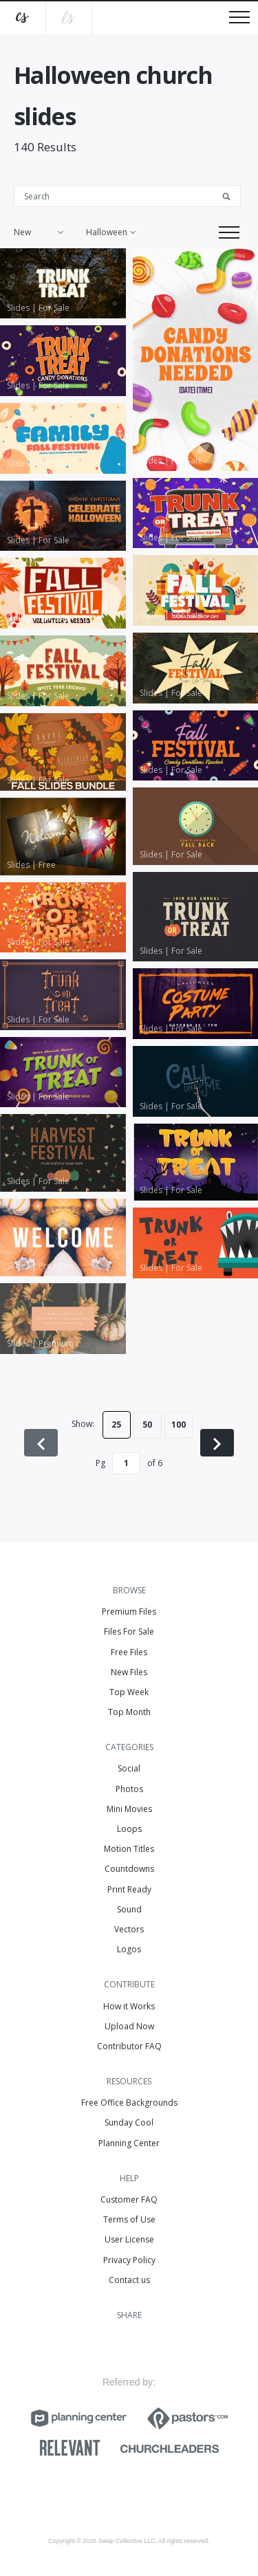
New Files (129, 1672)
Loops (129, 1829)
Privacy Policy (129, 2260)
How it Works (129, 2006)
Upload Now (129, 2026)
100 (178, 1424)
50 (147, 1424)
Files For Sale (129, 1631)
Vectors (129, 1929)
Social (129, 1768)
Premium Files (129, 1611)
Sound (129, 1909)
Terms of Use (129, 2219)
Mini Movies (129, 1809)
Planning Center (129, 2143)
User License (129, 2239)
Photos (129, 1789)
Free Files (129, 1652)
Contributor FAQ (129, 2046)
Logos (129, 1949)
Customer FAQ (129, 2199)
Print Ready (129, 1889)
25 (116, 1424)
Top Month (129, 1712)
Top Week (129, 1692)
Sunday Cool (129, 2122)
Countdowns (129, 1869)
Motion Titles (129, 1849)
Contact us (129, 2280)
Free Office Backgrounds (129, 2102)
